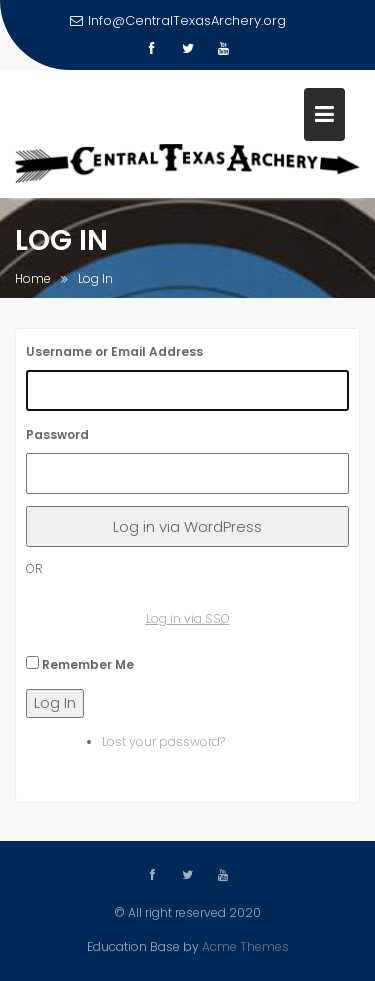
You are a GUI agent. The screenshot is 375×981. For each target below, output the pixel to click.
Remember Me (88, 664)
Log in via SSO (188, 618)
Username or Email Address (114, 351)
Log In (55, 702)
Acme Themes (245, 945)
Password (57, 434)
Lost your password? (163, 741)
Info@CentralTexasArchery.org (178, 20)
